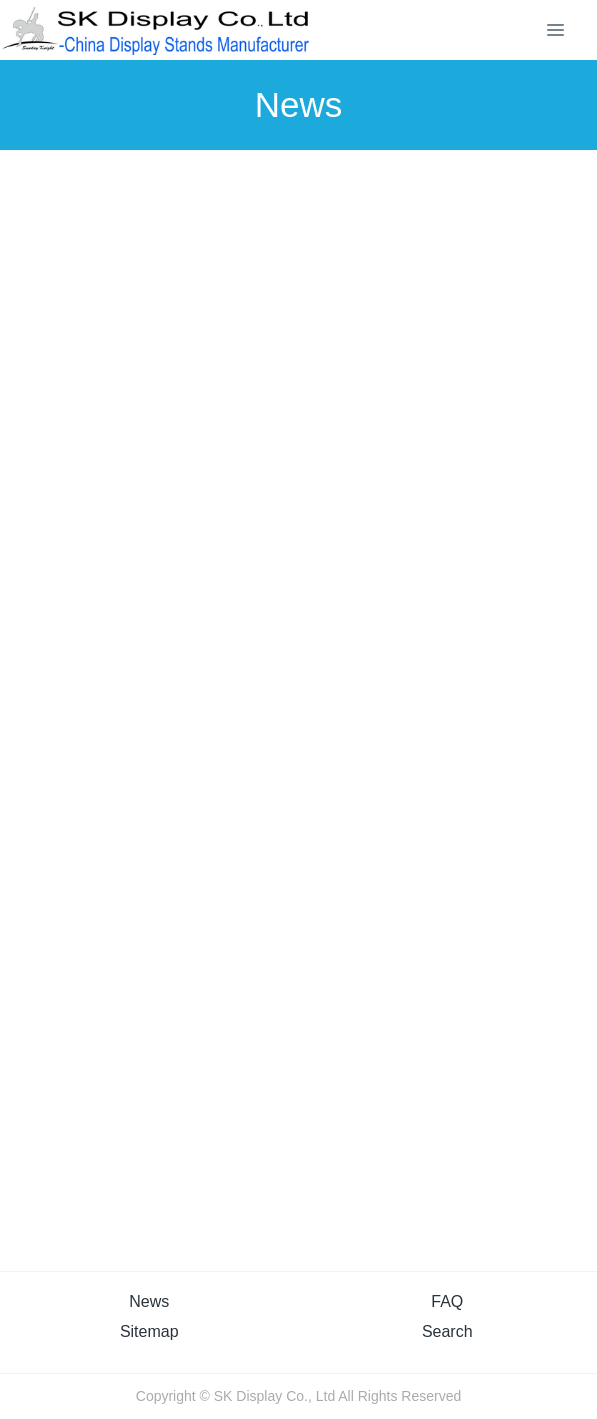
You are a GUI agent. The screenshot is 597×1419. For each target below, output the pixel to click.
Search (447, 1331)
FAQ (447, 1301)
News (149, 1301)
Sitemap (149, 1331)
